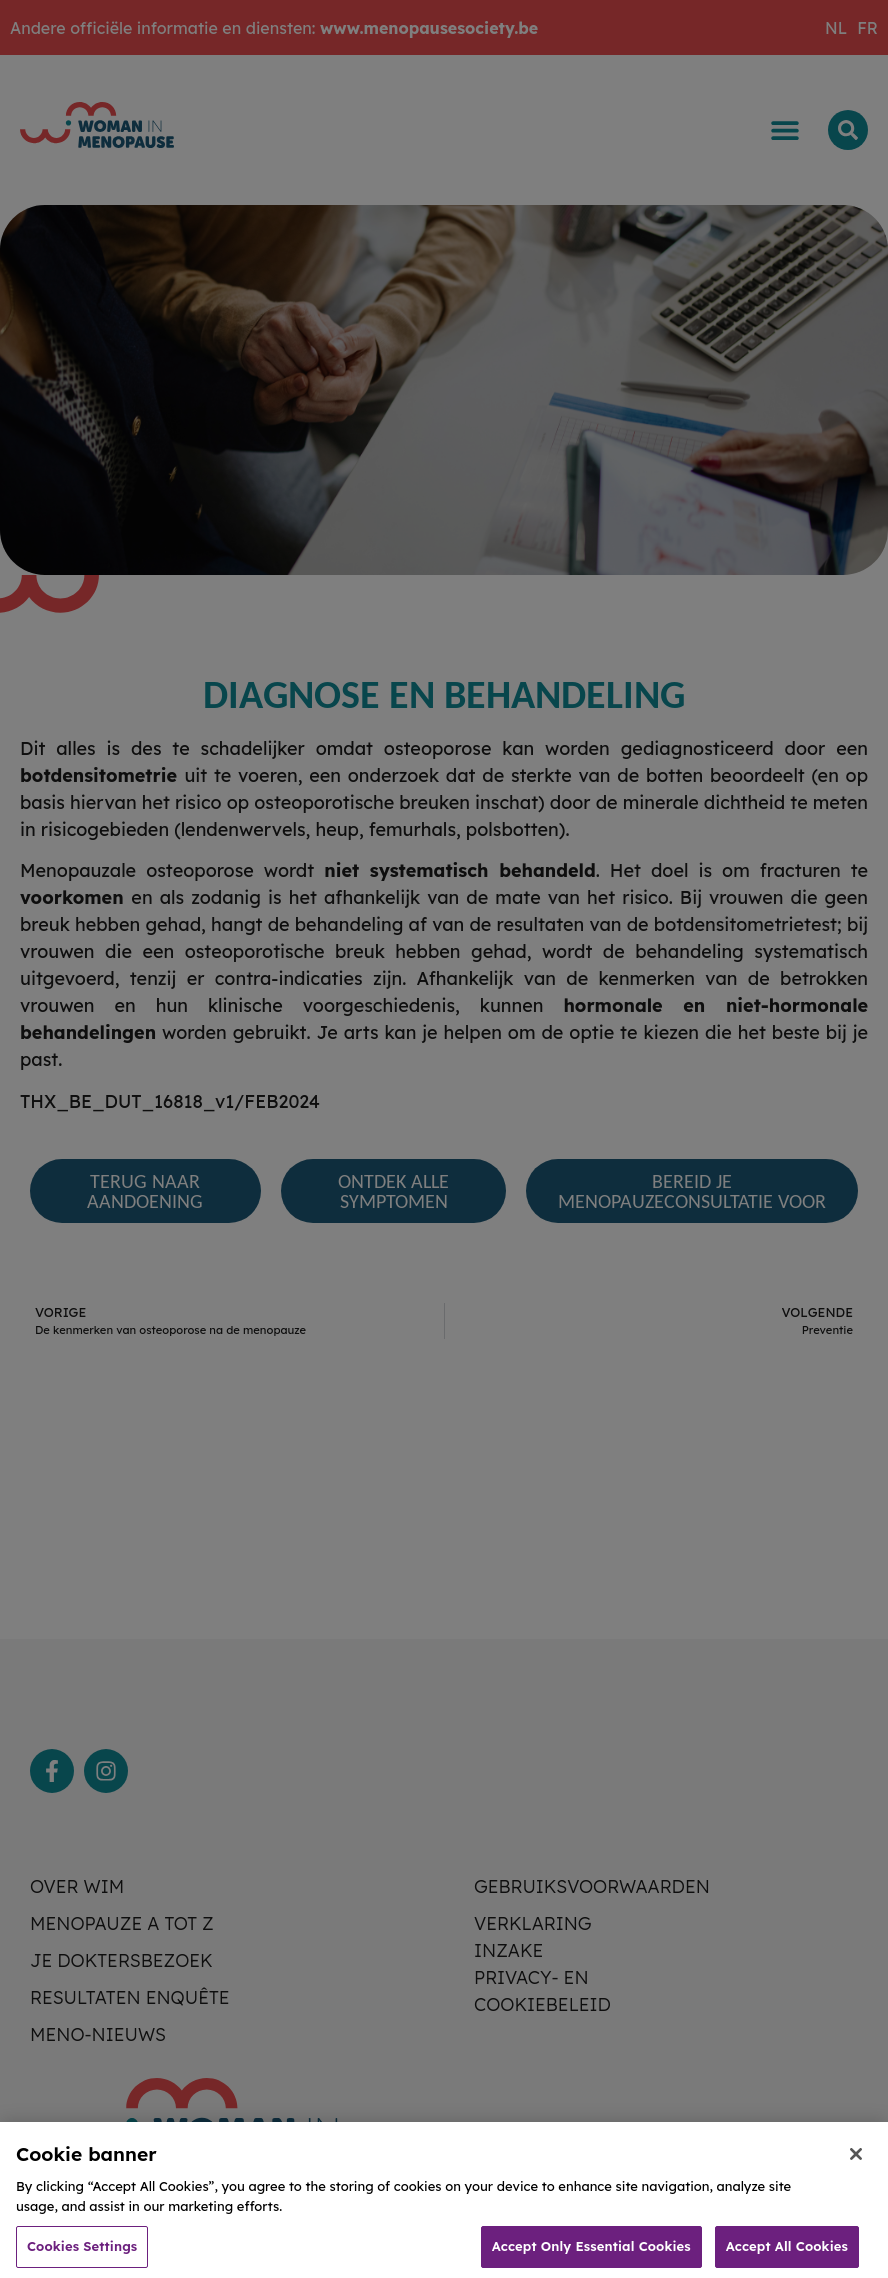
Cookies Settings (82, 2255)
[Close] (856, 2163)
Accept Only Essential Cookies (591, 2255)
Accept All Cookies (787, 2255)
